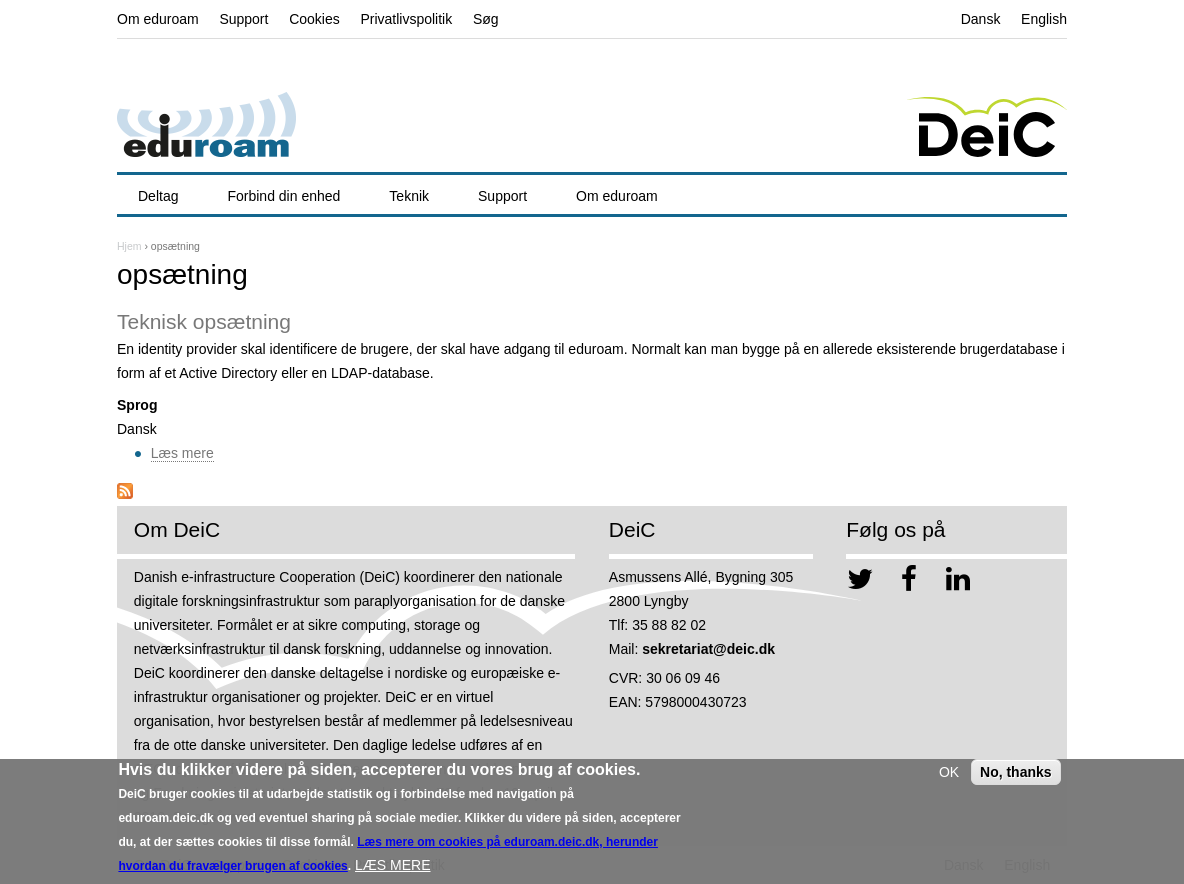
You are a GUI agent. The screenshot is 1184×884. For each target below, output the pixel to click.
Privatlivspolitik (406, 19)
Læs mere (182, 453)
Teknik (409, 196)
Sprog (137, 405)
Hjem (129, 246)
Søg (486, 19)
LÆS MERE (392, 871)
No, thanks (1016, 778)
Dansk (981, 19)
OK (949, 778)
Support (243, 19)
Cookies (314, 19)
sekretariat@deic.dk (708, 649)
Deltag (158, 196)
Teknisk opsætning (204, 321)
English (1044, 19)
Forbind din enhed (283, 196)
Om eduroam (158, 19)
